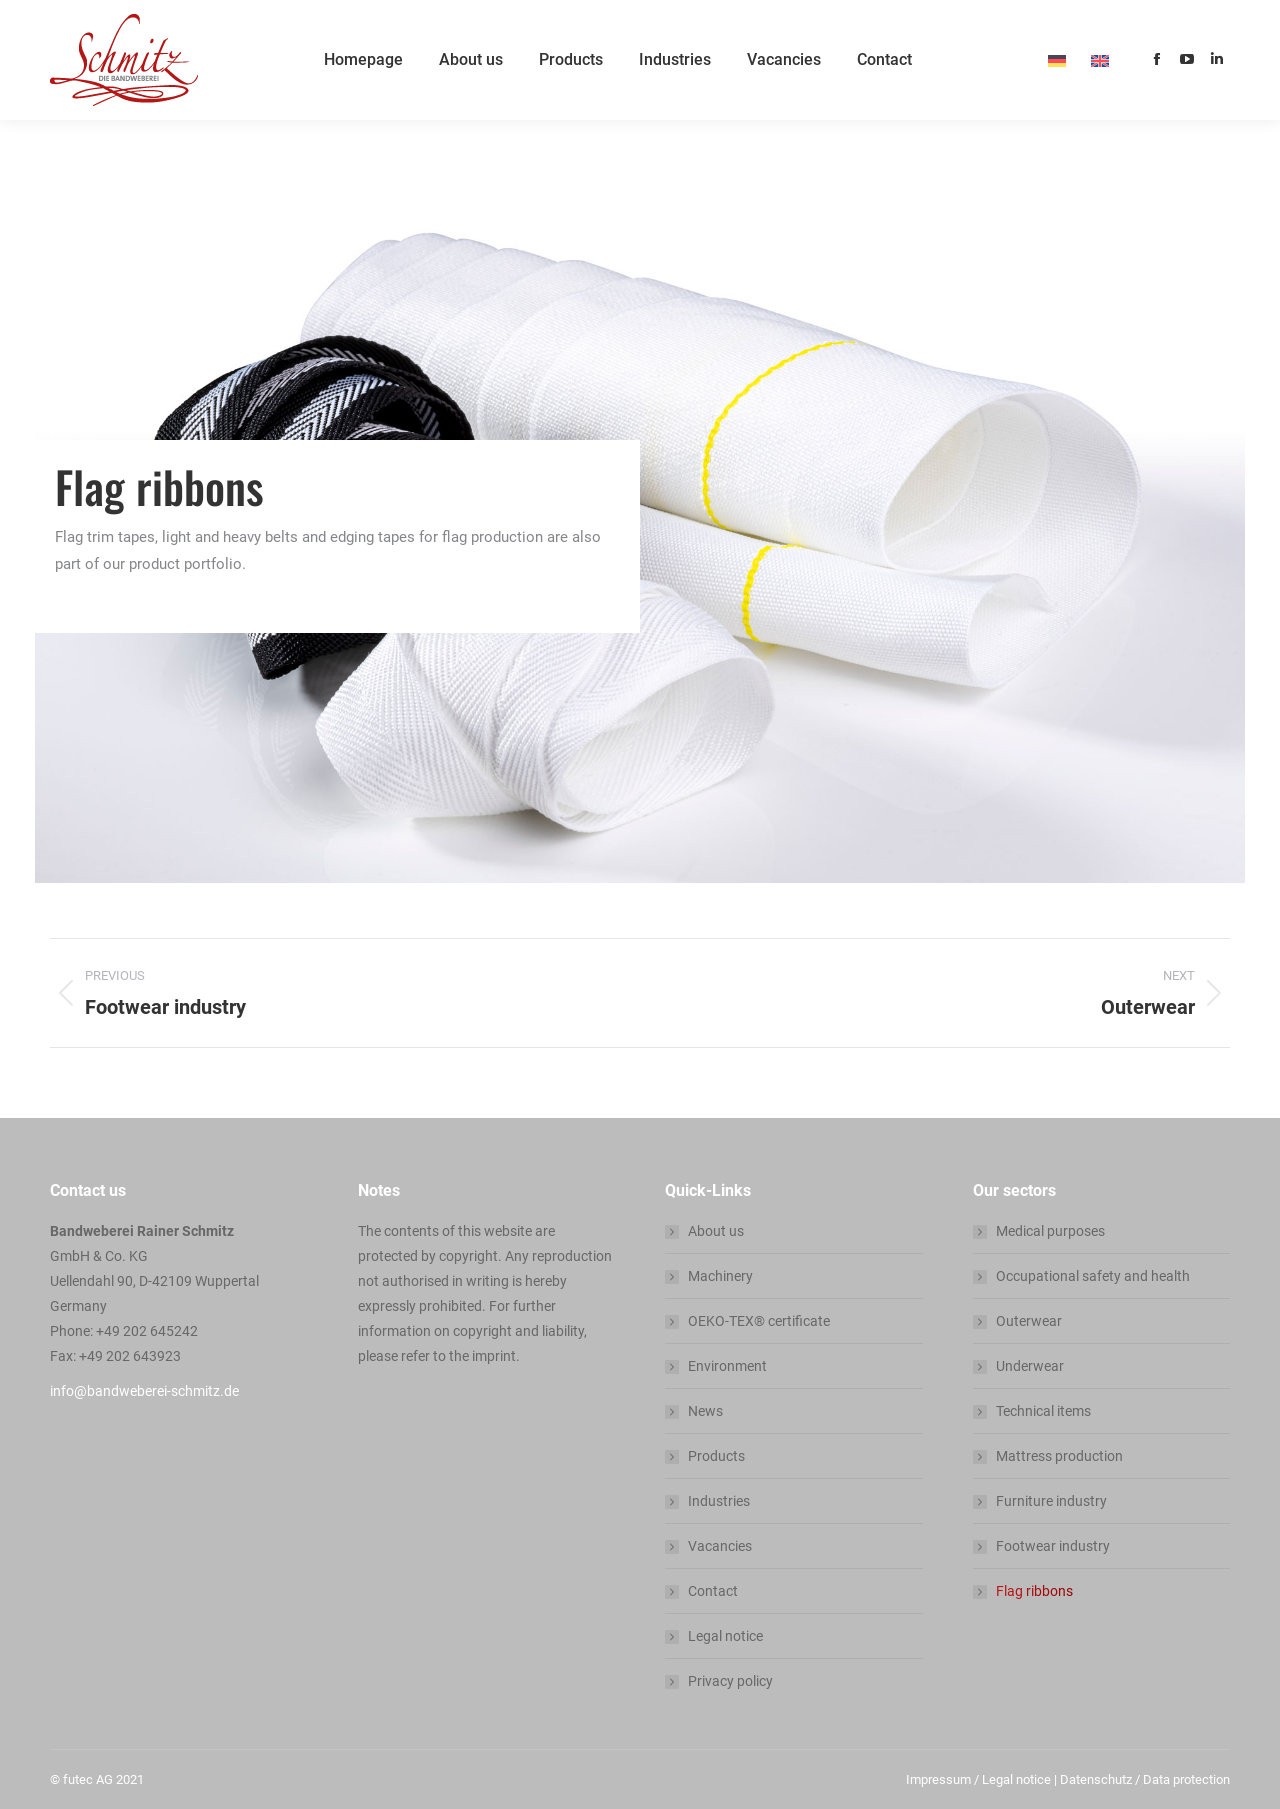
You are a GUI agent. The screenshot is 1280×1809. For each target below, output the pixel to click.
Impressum (938, 1779)
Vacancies (720, 1546)
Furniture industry (1051, 1501)
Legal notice (725, 1636)
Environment (727, 1366)
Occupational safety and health (1093, 1276)
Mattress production (1059, 1456)
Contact (713, 1591)
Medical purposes (1050, 1231)
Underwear (1030, 1366)
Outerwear (1029, 1321)
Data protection (1186, 1779)
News (705, 1411)
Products (716, 1456)
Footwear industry (1053, 1546)
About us (716, 1231)
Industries (719, 1501)
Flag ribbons (1034, 1591)
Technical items (1043, 1411)
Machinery (720, 1276)
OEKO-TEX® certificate (759, 1321)
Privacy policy (730, 1681)
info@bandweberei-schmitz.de (144, 1391)
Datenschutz (1096, 1779)
